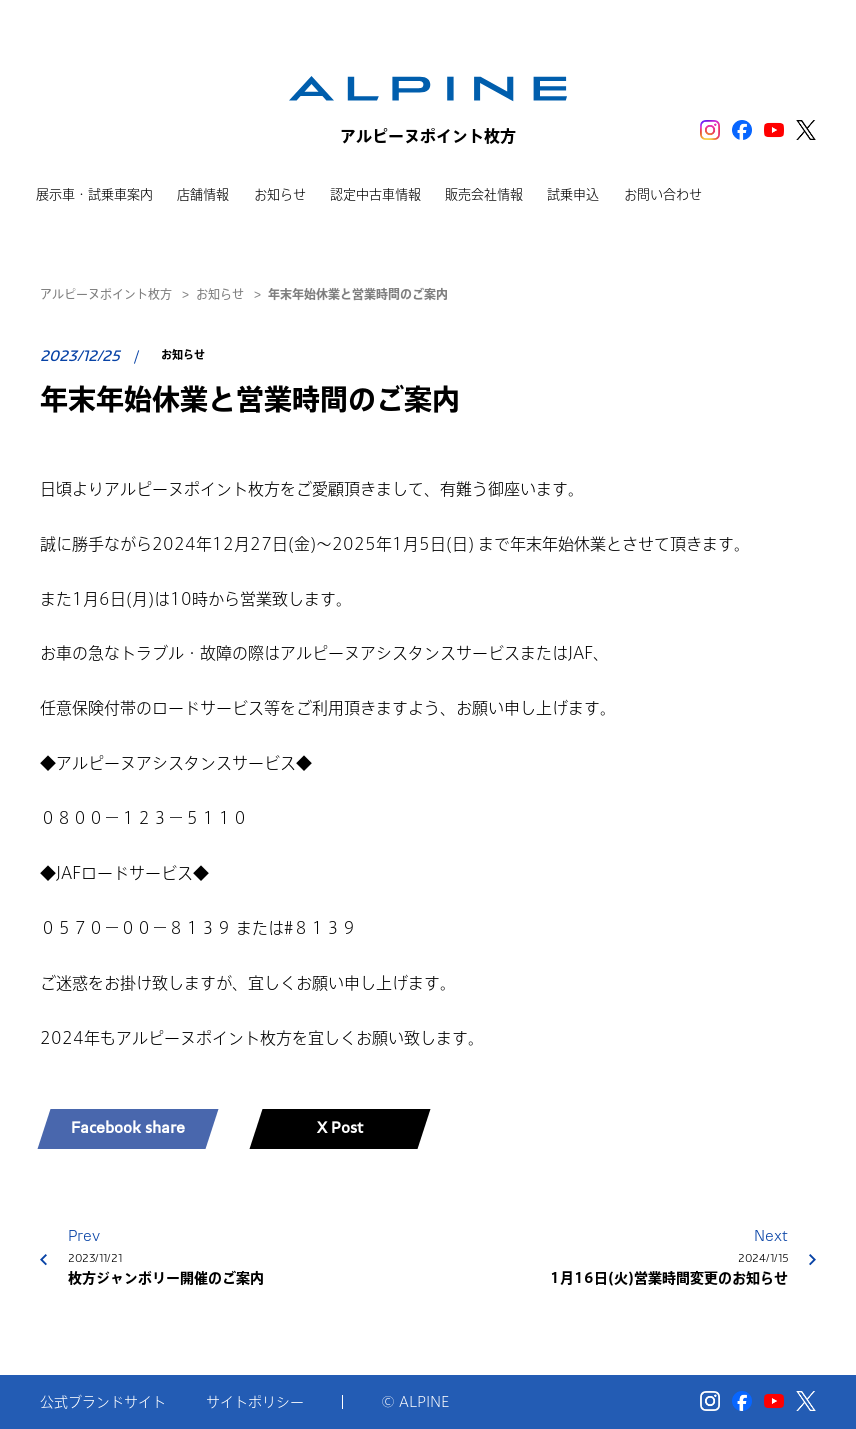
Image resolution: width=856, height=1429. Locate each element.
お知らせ (220, 294)
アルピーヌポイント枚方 (106, 294)
